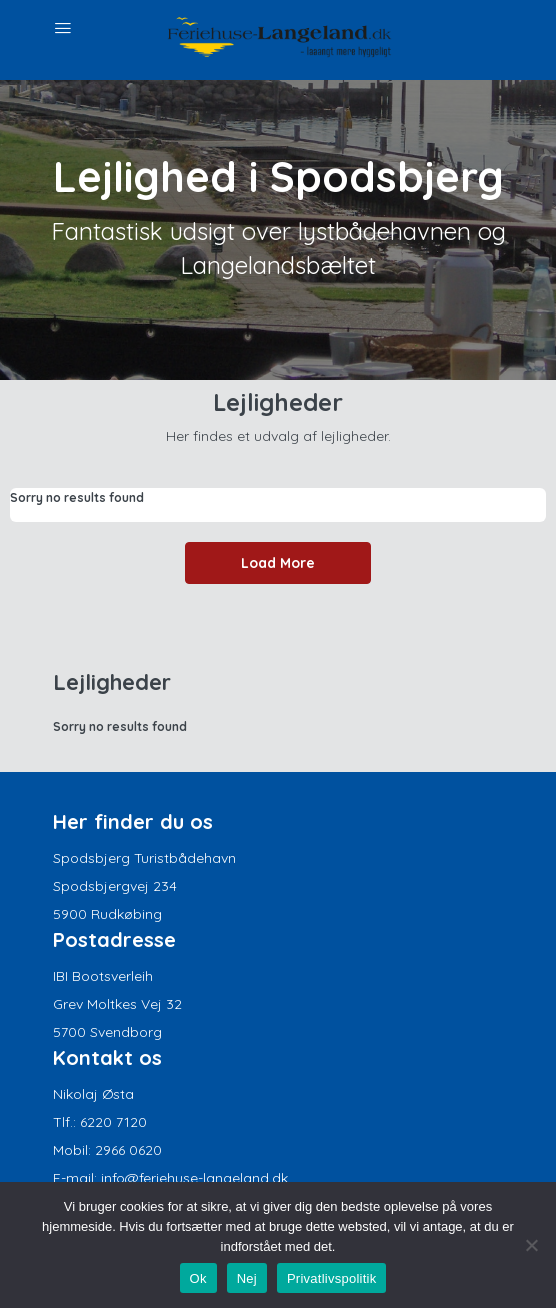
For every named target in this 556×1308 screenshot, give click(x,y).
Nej (247, 1278)
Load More (278, 563)
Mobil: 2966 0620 (107, 1150)
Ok (198, 1278)
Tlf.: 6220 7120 (100, 1122)
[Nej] (531, 1245)
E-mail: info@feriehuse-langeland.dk (170, 1178)
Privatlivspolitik (332, 1278)
